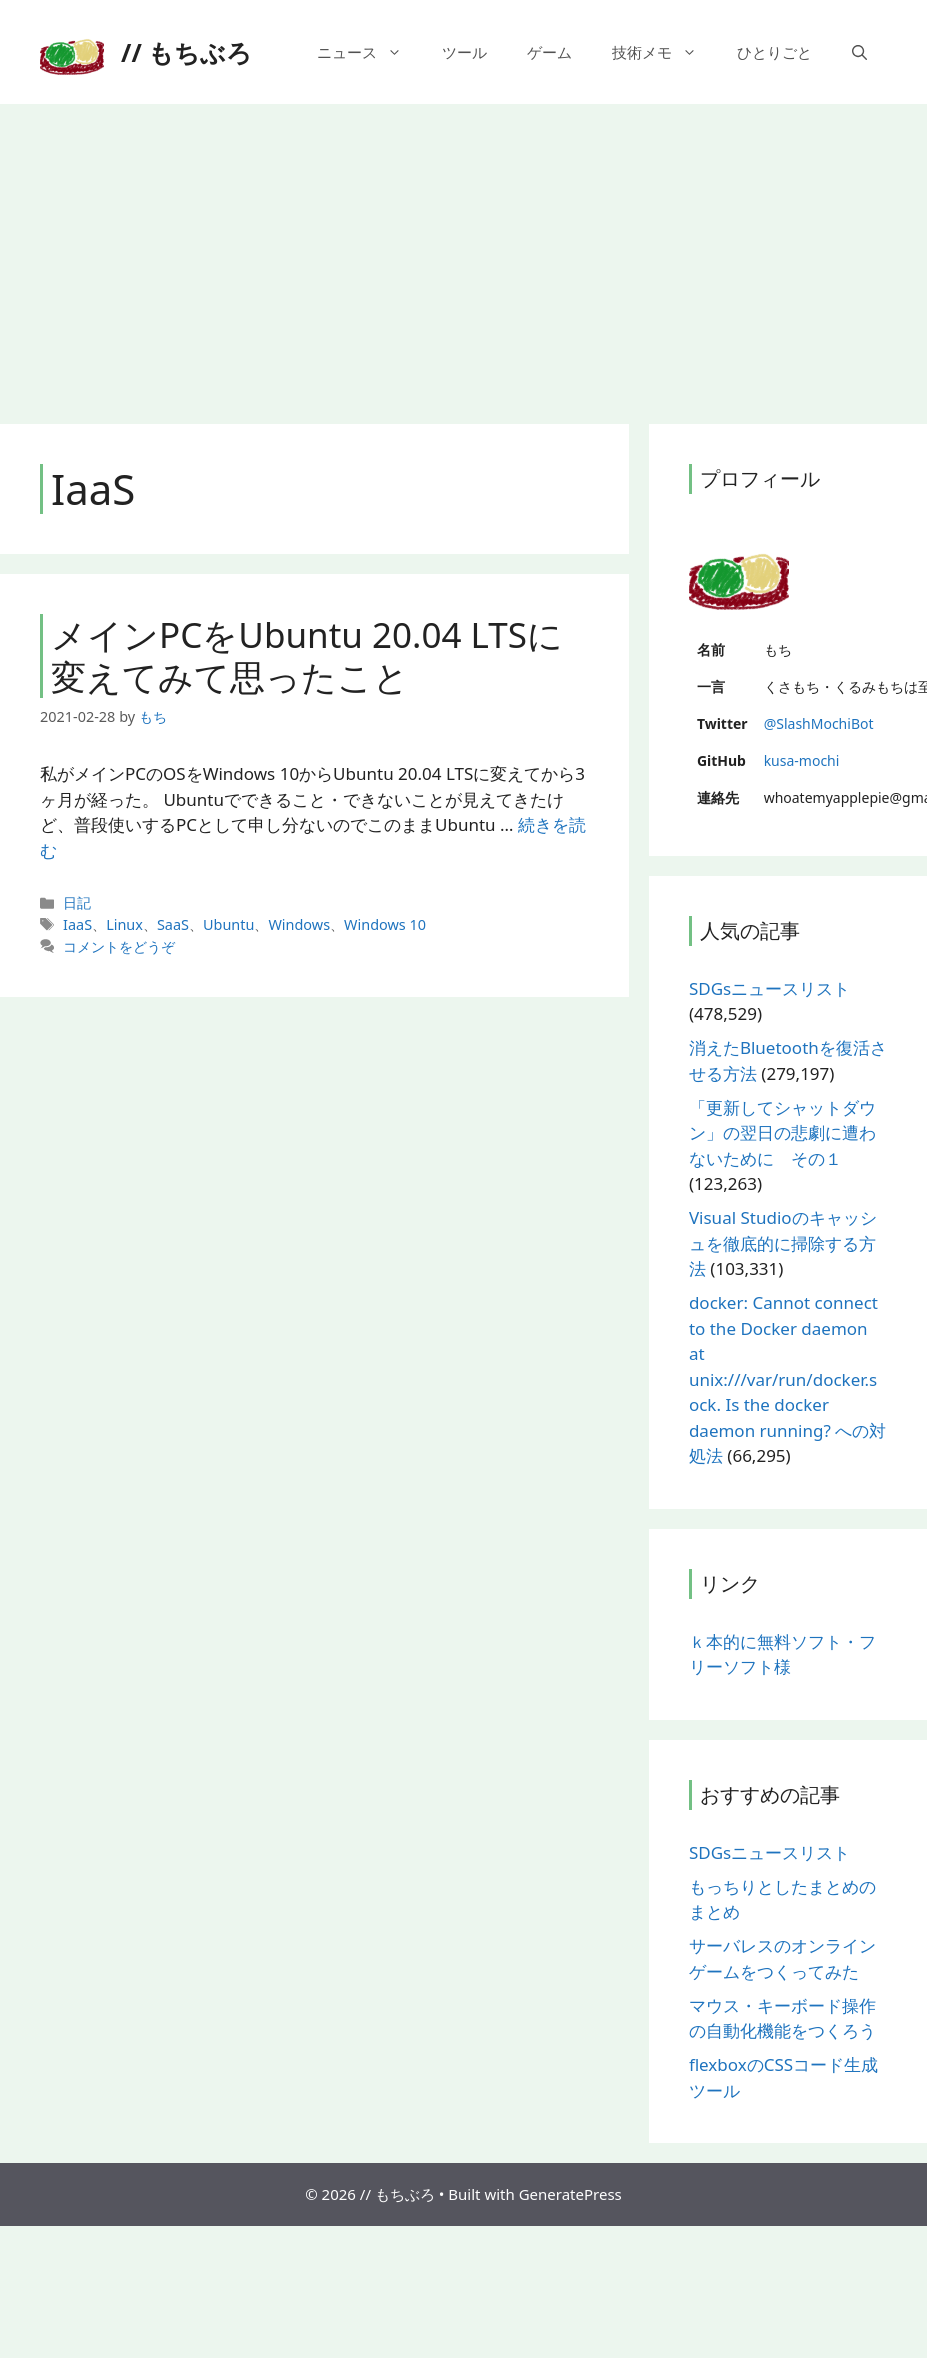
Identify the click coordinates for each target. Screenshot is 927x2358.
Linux (124, 924)
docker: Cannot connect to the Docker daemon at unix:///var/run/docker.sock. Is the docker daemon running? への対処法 (787, 1379)
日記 (77, 902)
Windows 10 (385, 924)
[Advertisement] (463, 254)
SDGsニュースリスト (769, 988)
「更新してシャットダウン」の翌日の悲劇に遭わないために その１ (782, 1133)
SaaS (173, 924)
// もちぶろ (186, 52)
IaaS (77, 924)
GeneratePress (570, 2194)
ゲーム (549, 52)
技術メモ (664, 52)
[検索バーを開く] (859, 52)
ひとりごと (774, 52)
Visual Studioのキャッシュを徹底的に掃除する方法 (783, 1243)
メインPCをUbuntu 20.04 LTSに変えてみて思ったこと (307, 655)
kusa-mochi (802, 760)
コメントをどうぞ (119, 946)
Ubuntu (228, 924)
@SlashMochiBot (819, 723)
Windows (299, 924)
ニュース (369, 52)
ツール (464, 52)
